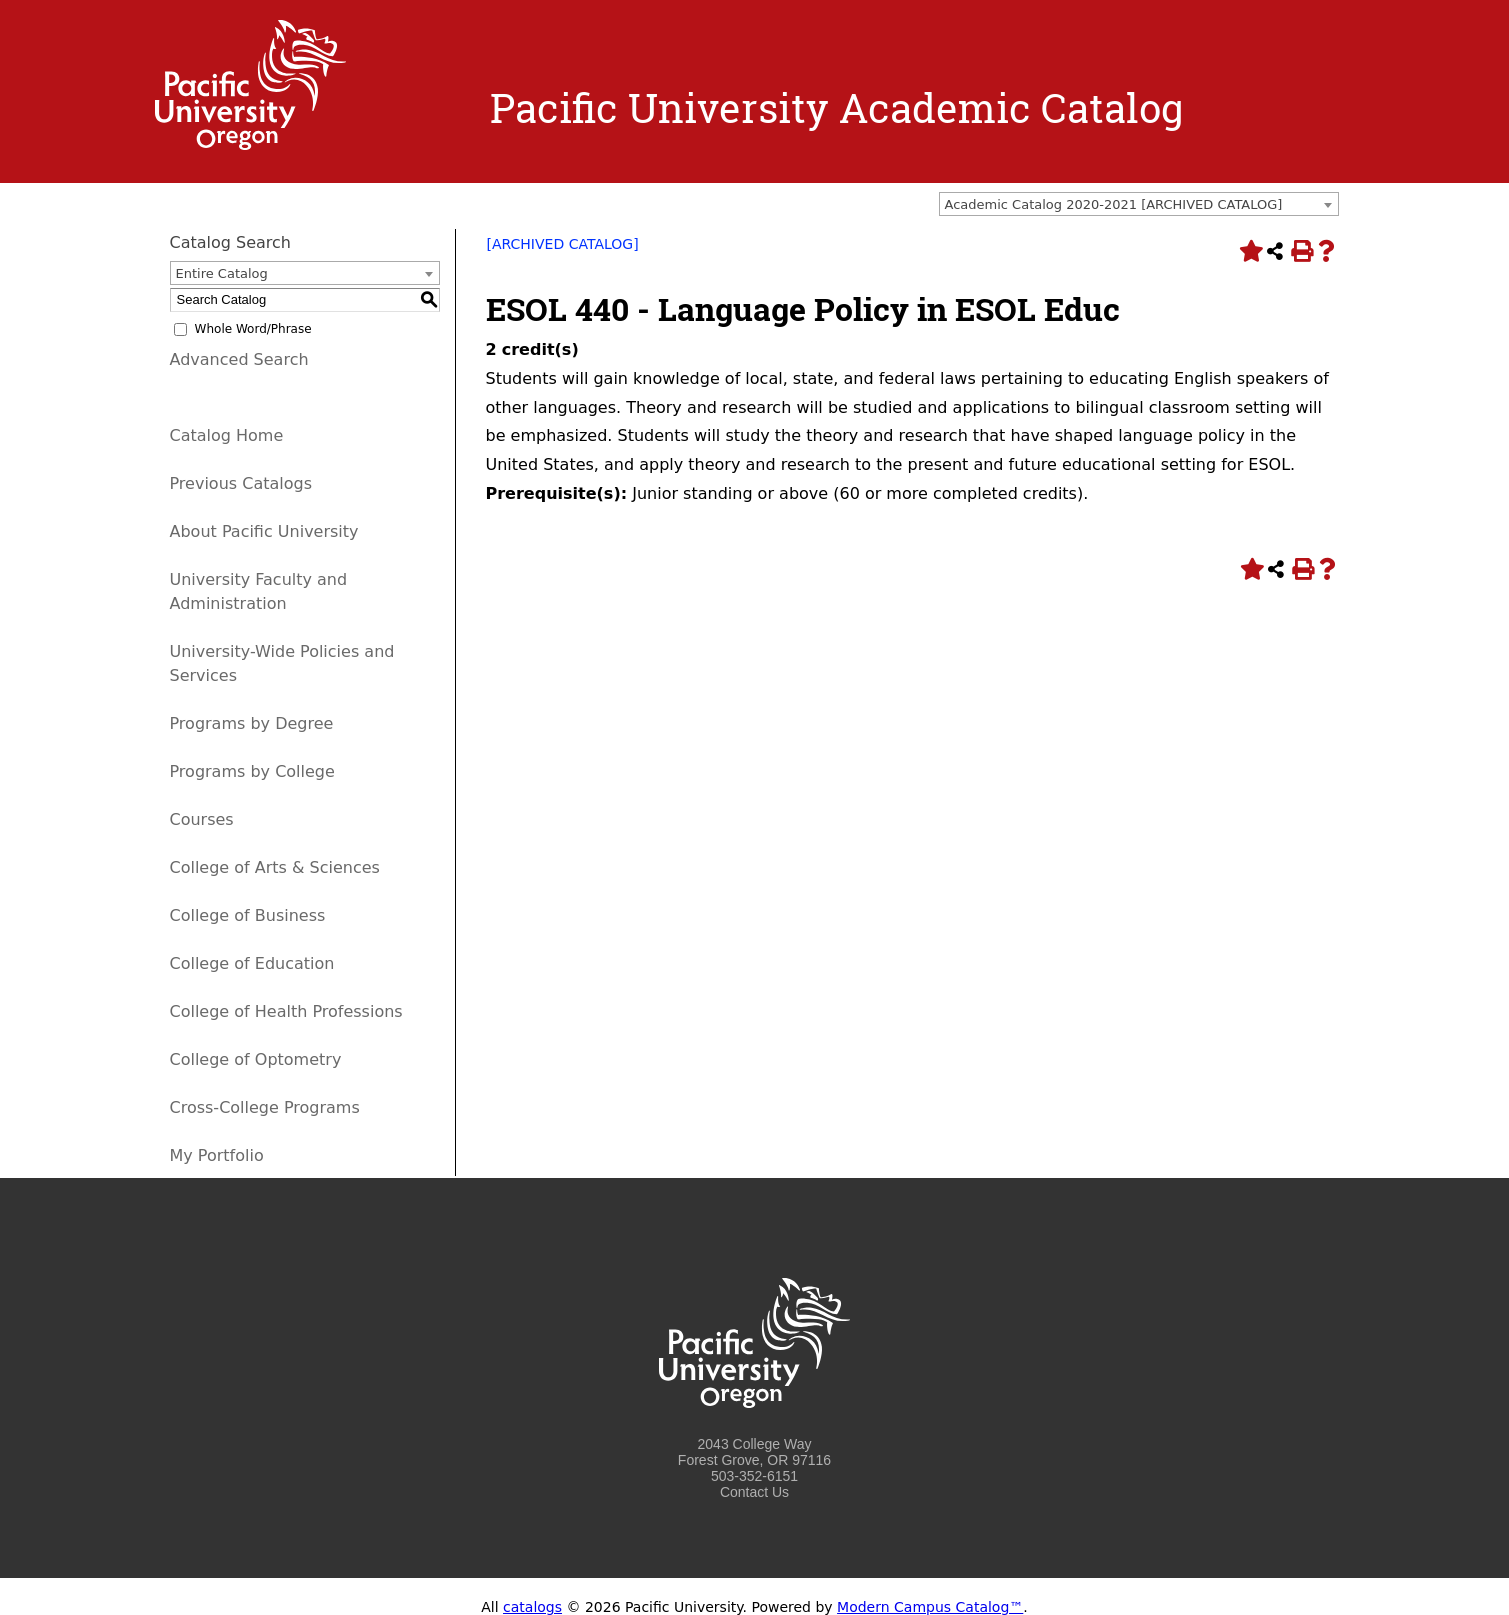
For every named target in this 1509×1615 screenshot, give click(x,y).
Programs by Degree (252, 723)
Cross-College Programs (265, 1107)
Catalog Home (227, 435)
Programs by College (252, 771)
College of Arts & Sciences (275, 867)
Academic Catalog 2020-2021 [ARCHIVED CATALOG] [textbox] (1114, 204)
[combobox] (1139, 204)
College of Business (248, 915)
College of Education (252, 963)
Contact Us (754, 1492)
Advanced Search (239, 359)
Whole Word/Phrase (253, 329)
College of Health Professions (286, 1011)
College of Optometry (256, 1059)
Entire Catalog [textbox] (222, 273)
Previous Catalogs (241, 483)
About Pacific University (264, 531)
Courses (202, 819)
